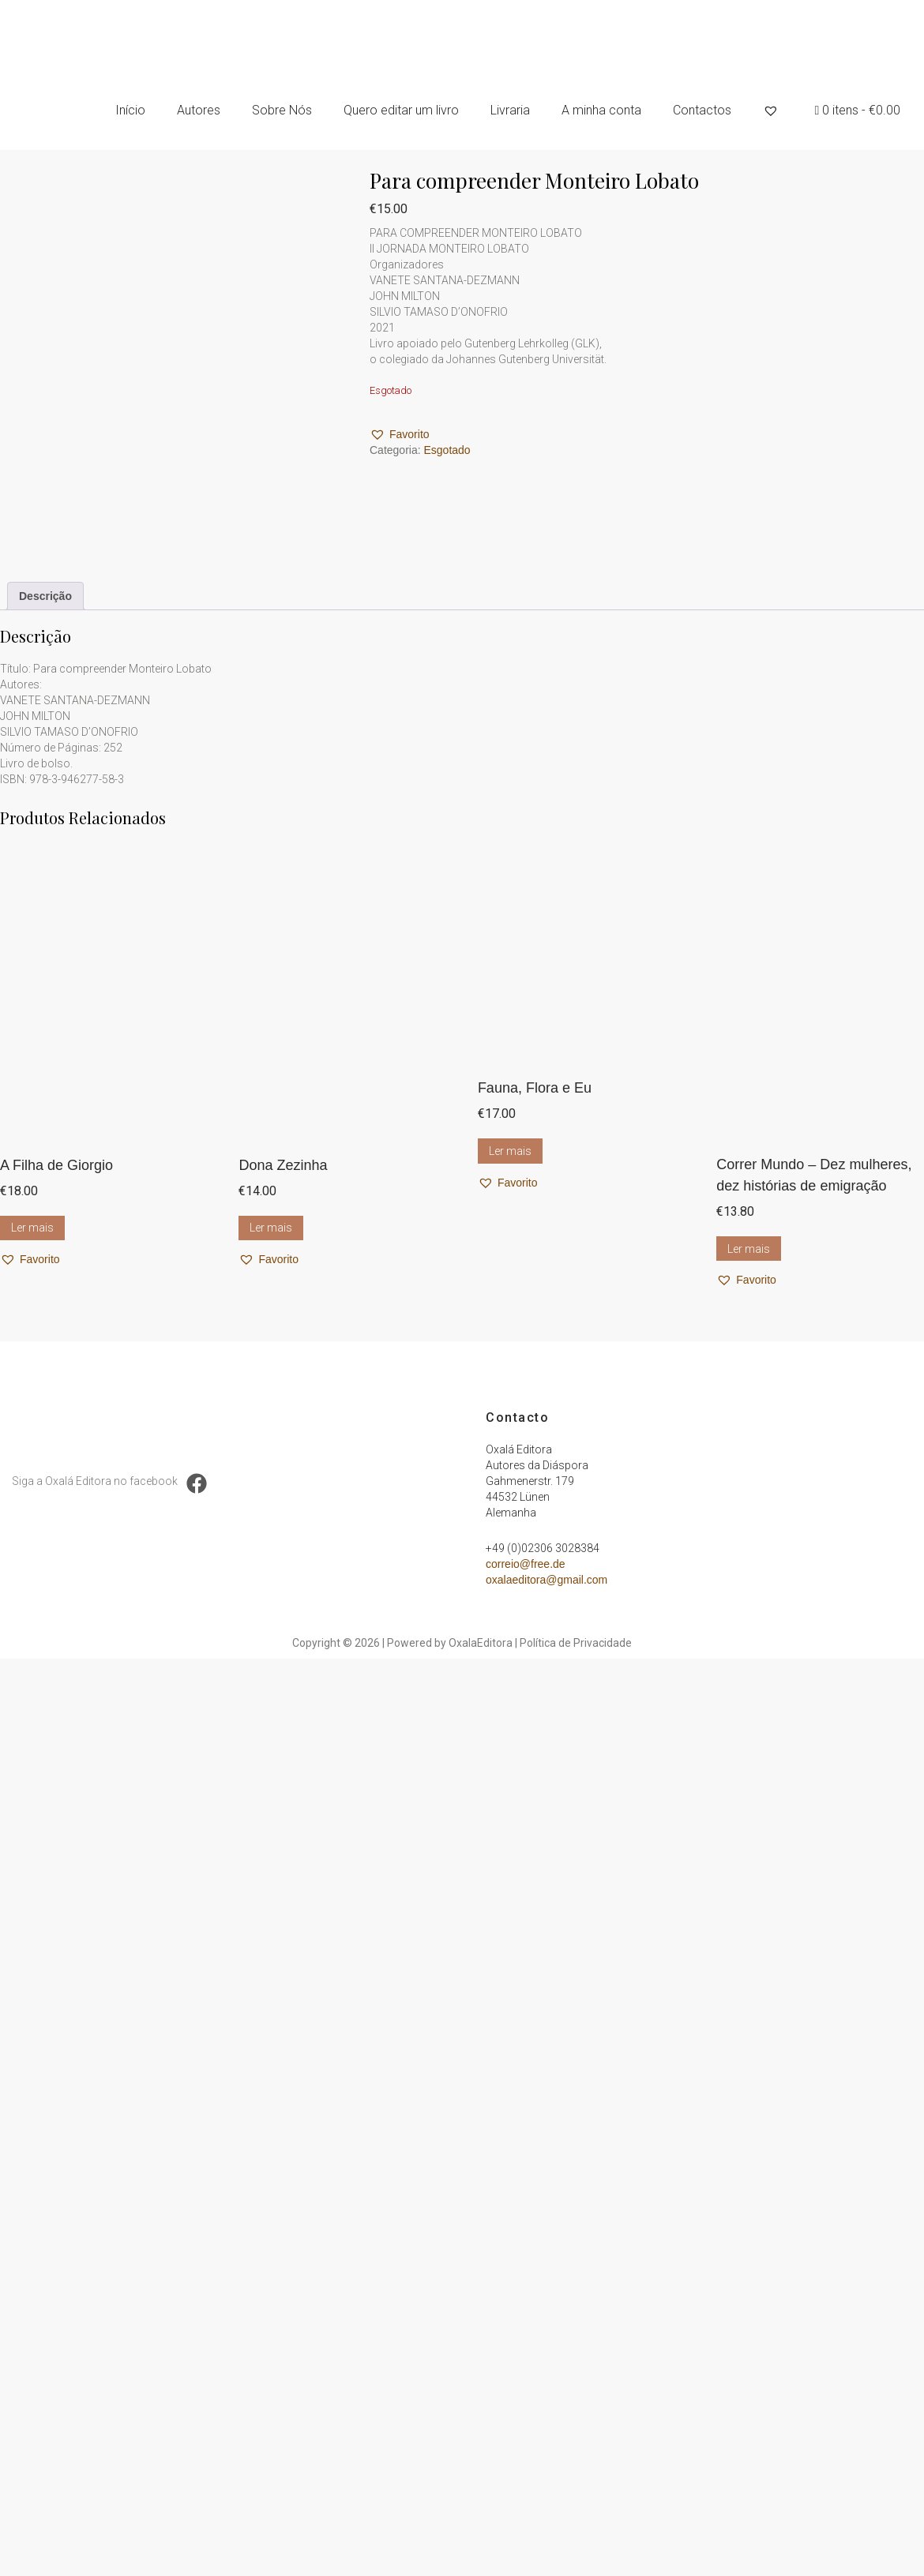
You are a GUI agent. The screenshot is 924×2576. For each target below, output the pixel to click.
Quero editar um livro (401, 110)
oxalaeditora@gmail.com (546, 1579)
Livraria (510, 110)
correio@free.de (525, 1564)
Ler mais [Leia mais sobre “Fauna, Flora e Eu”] (510, 1151)
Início (130, 110)
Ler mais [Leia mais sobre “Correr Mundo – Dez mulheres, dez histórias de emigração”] (748, 1249)
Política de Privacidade (576, 1643)
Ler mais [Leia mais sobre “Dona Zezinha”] (271, 1227)
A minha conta (601, 110)
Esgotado (446, 450)
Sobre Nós (282, 110)
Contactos (702, 110)
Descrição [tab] (45, 596)
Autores (198, 110)
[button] (400, 434)
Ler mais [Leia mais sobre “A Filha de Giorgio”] (32, 1227)
